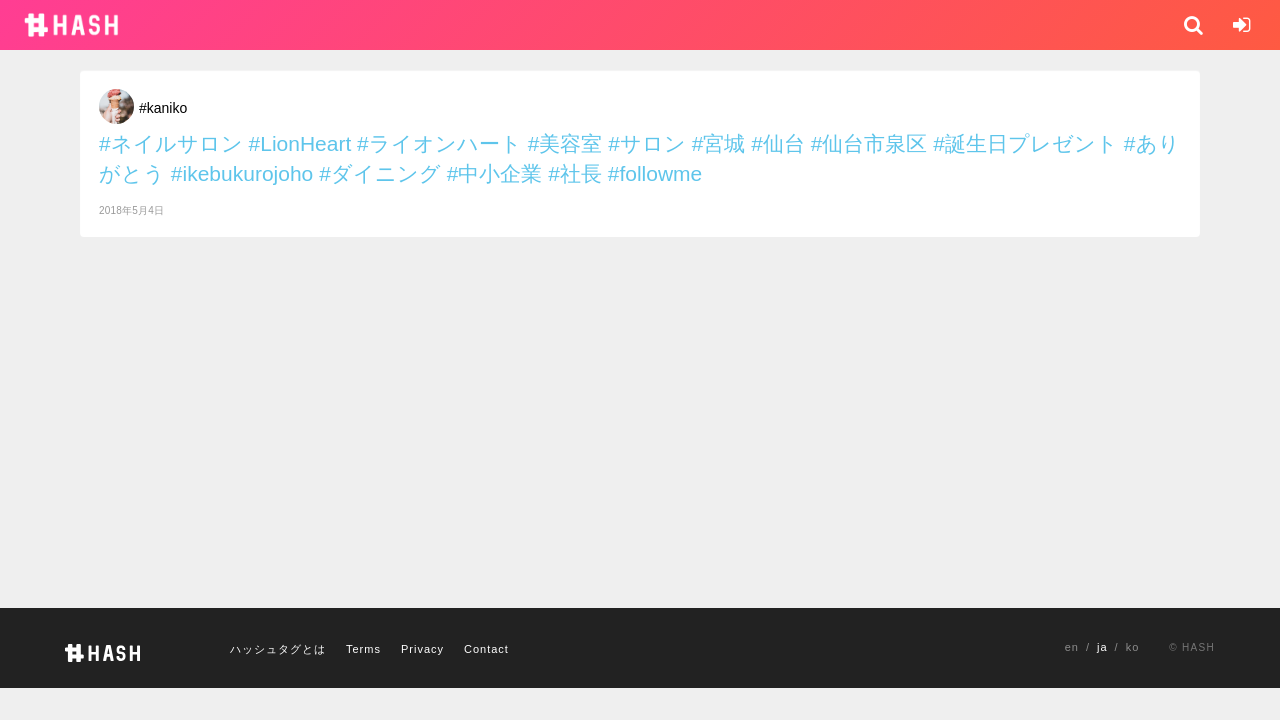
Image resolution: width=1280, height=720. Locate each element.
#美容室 (565, 143)
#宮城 (719, 143)
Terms (363, 649)
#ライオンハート (439, 143)
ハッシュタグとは (278, 649)
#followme (655, 173)
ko (1133, 647)
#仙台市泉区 (869, 143)
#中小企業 (495, 173)
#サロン (647, 143)
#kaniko (163, 108)
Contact (486, 649)
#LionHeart (300, 143)
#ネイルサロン (171, 143)
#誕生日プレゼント (1025, 143)
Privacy (422, 649)
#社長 (575, 173)
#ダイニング (380, 173)
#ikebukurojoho (242, 173)
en (1072, 647)
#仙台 (778, 143)
